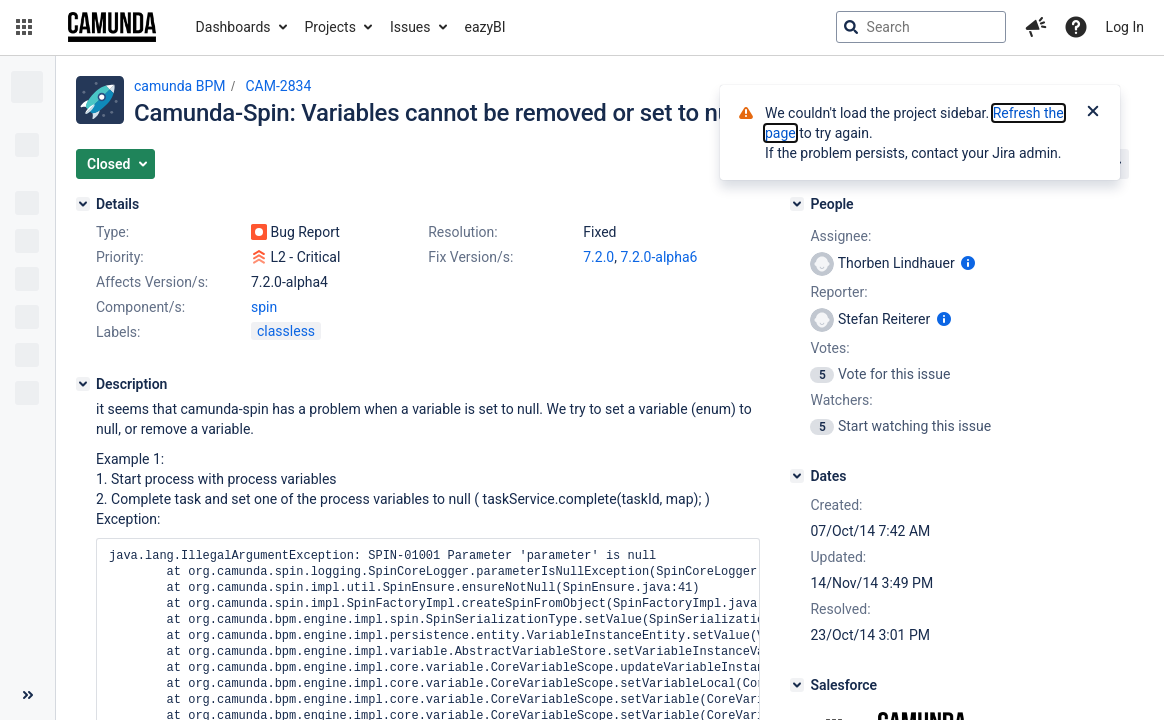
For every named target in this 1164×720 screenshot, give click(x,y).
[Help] (1076, 27)
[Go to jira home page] (112, 27)
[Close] (1093, 113)
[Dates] (797, 476)
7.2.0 (598, 257)
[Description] (83, 384)
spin (264, 307)
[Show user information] (968, 263)
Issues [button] (410, 27)
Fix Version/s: (470, 257)
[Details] (83, 204)
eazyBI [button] (485, 27)
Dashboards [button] (233, 27)
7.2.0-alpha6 (658, 257)
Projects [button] (330, 27)
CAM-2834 (278, 86)
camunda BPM (179, 86)
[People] (797, 204)
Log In (1125, 27)
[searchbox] (921, 27)
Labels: (118, 332)
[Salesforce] (797, 685)
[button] (24, 27)
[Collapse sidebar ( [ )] (27, 695)
